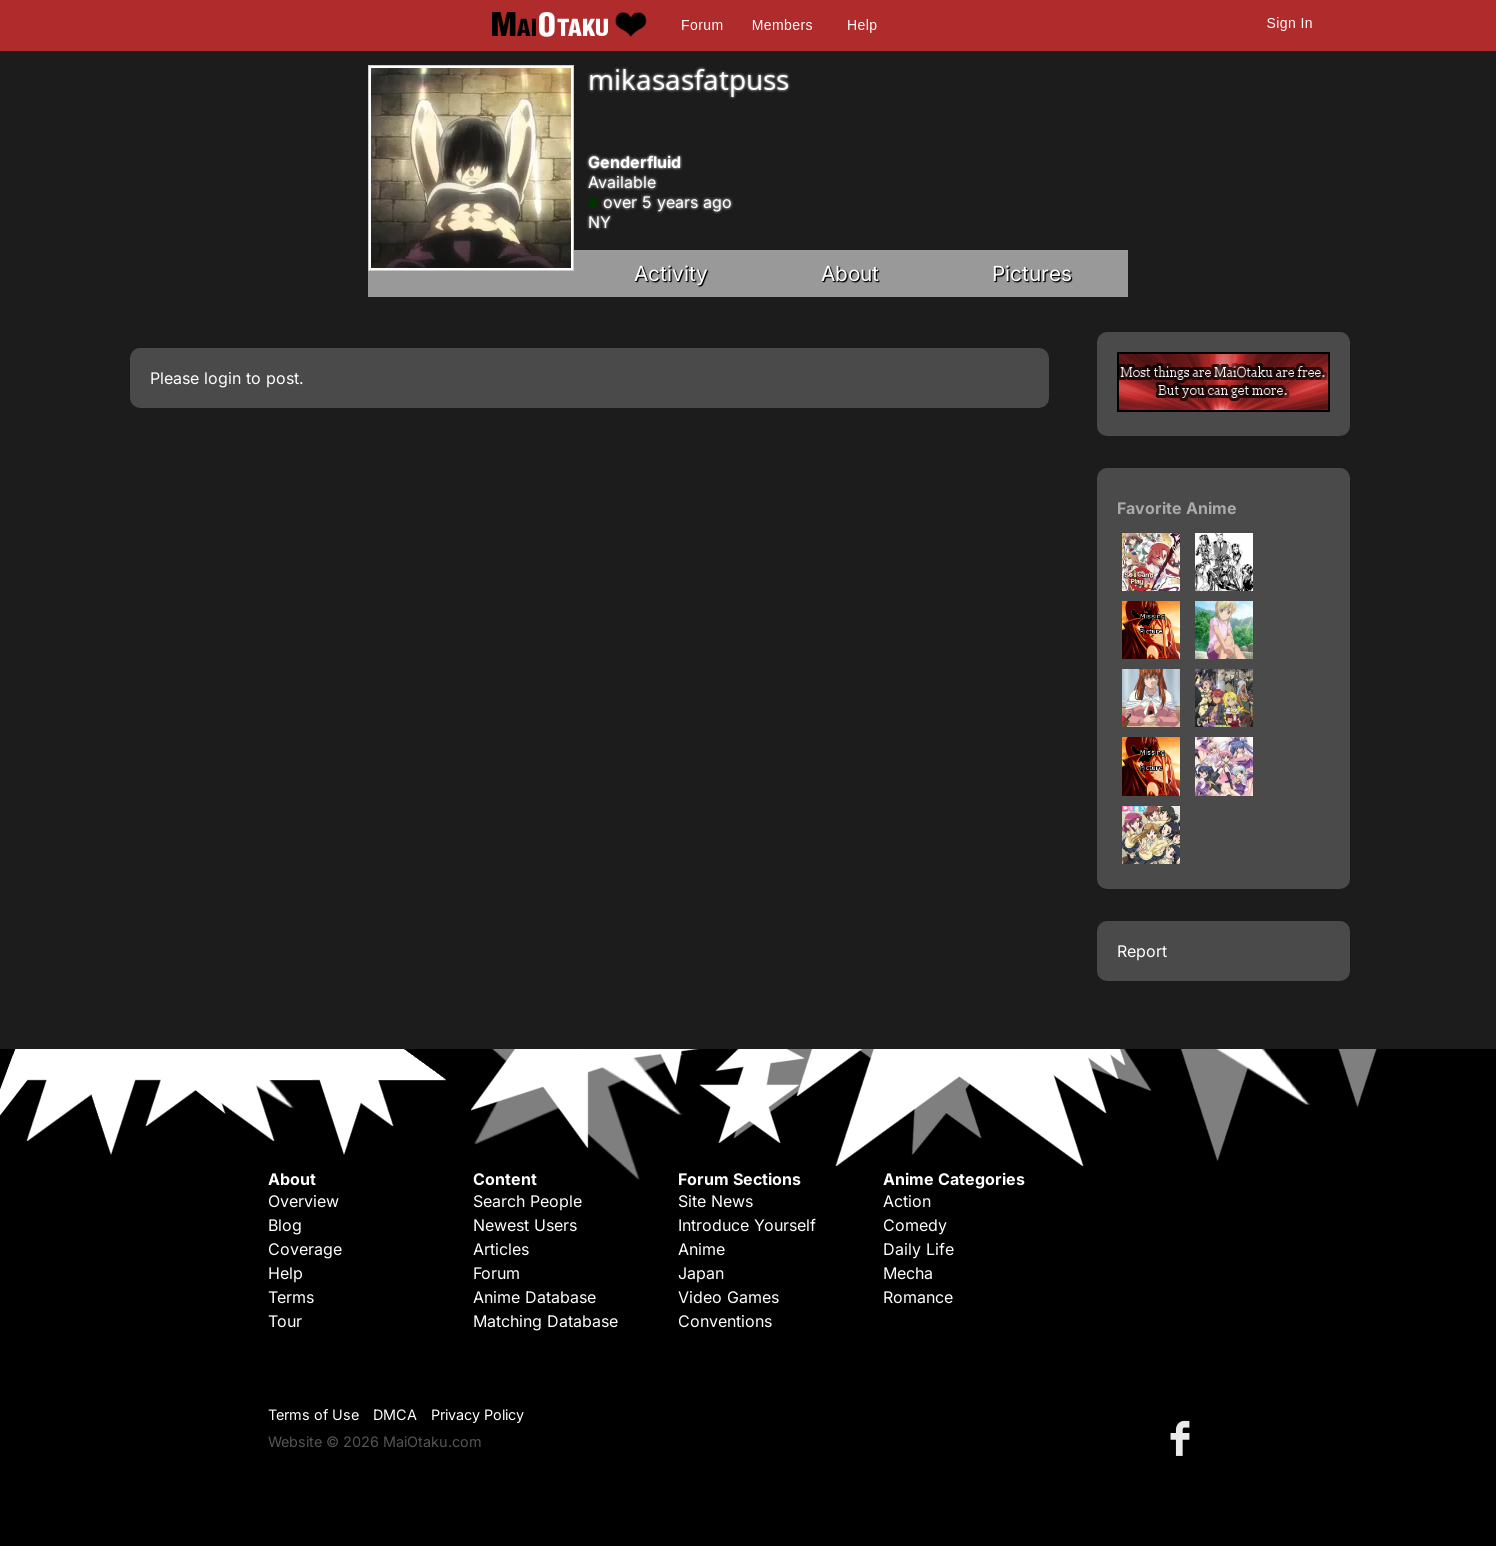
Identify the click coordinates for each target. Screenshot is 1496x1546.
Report (1142, 951)
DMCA (395, 1414)
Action (907, 1201)
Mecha (908, 1273)
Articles (501, 1249)
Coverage (305, 1249)
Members (782, 25)
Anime (701, 1249)
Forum (702, 25)
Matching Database (545, 1321)
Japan (701, 1273)
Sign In (1290, 23)
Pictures (1032, 273)
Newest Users (525, 1225)
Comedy (915, 1225)
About (850, 273)
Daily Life (918, 1249)
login (222, 378)
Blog (285, 1225)
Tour (285, 1321)
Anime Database (534, 1297)
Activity (671, 273)
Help (862, 25)
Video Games (728, 1297)
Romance (918, 1297)
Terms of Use (313, 1414)
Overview (303, 1201)
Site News (715, 1201)
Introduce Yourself (747, 1225)
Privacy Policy (477, 1414)
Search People (527, 1201)
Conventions (725, 1321)
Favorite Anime (1177, 508)
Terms (291, 1297)
